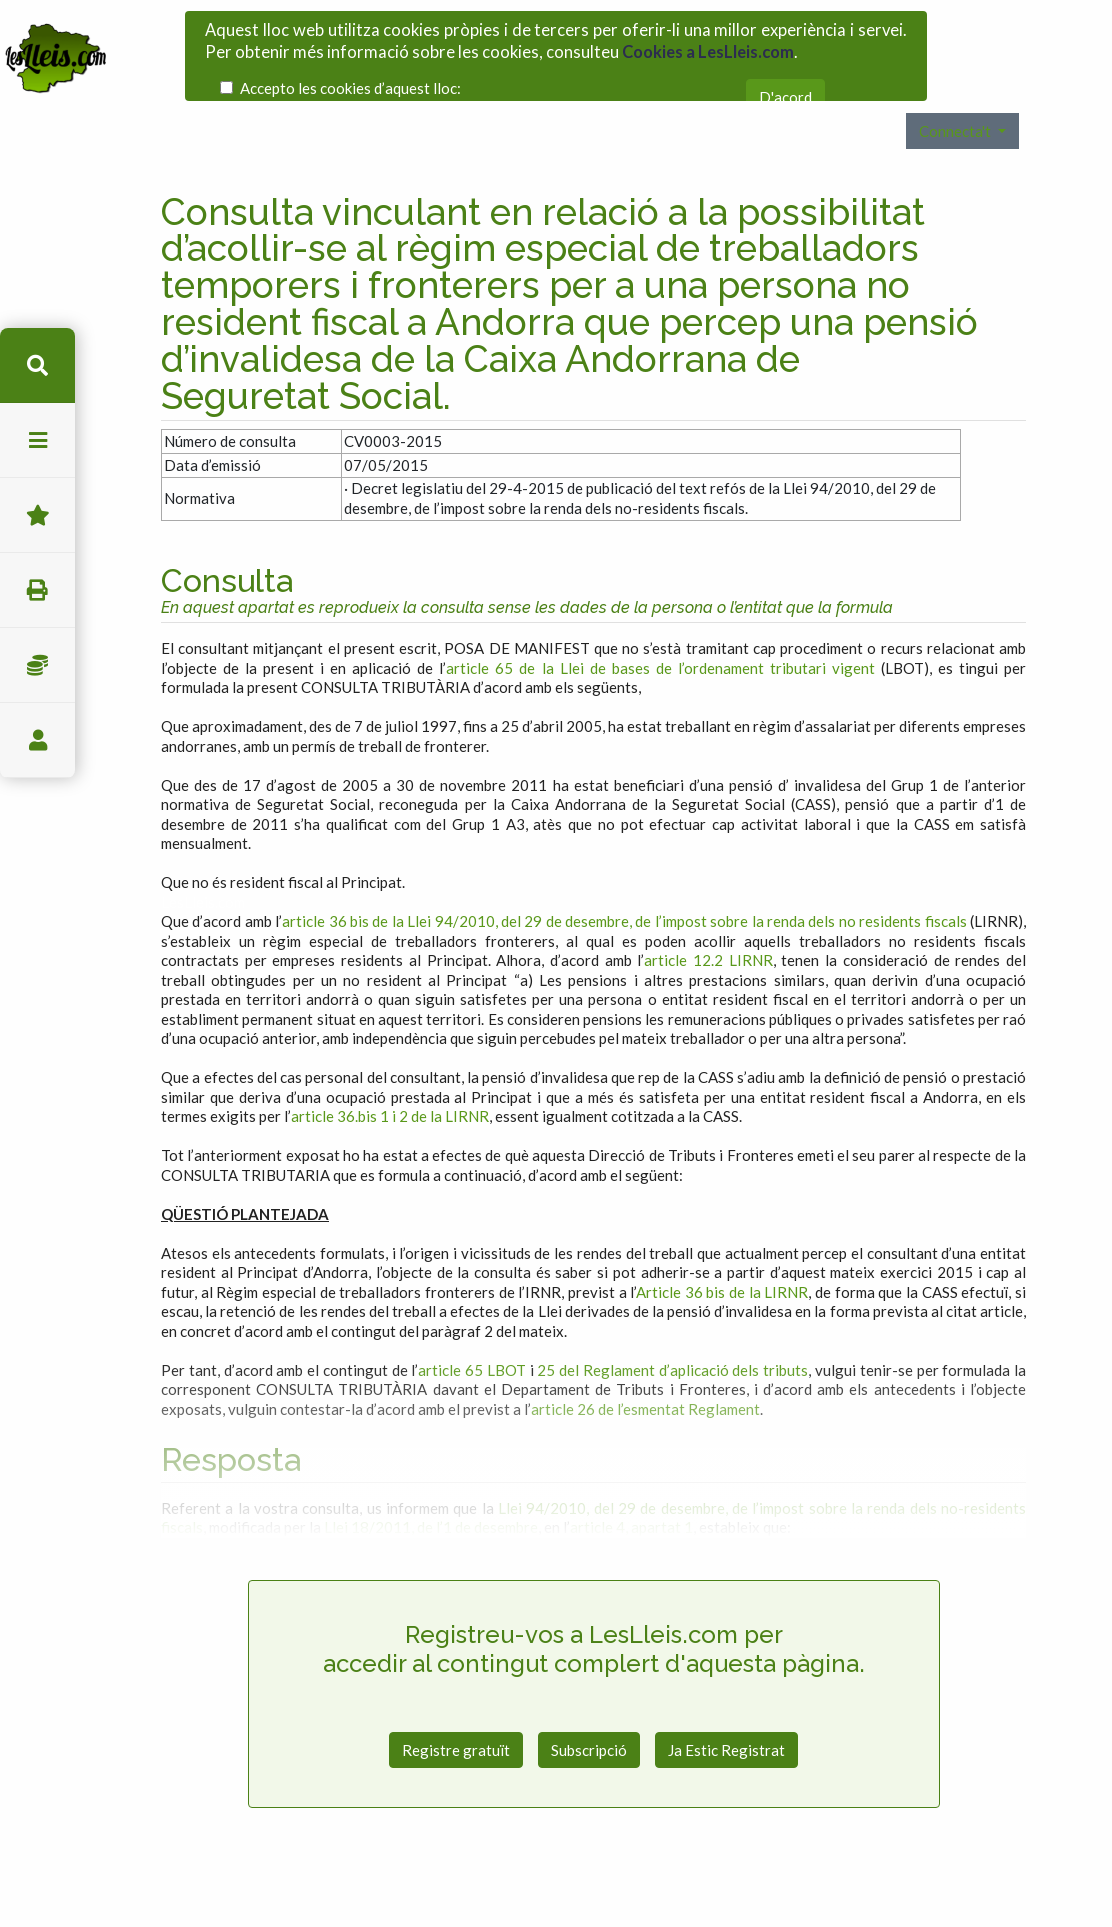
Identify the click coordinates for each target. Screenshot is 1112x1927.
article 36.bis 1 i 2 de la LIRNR (390, 1073)
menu (37, 440)
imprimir (37, 590)
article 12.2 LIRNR (708, 917)
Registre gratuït (456, 1707)
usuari (37, 740)
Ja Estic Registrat (726, 1707)
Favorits (37, 515)
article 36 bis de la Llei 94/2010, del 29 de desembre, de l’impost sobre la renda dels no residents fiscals (624, 878)
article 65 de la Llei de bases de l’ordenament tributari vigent (660, 625)
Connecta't (956, 88)
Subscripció (589, 1707)
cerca (37, 365)
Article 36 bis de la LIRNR (722, 1249)
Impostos (37, 665)
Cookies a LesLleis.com (708, 44)
